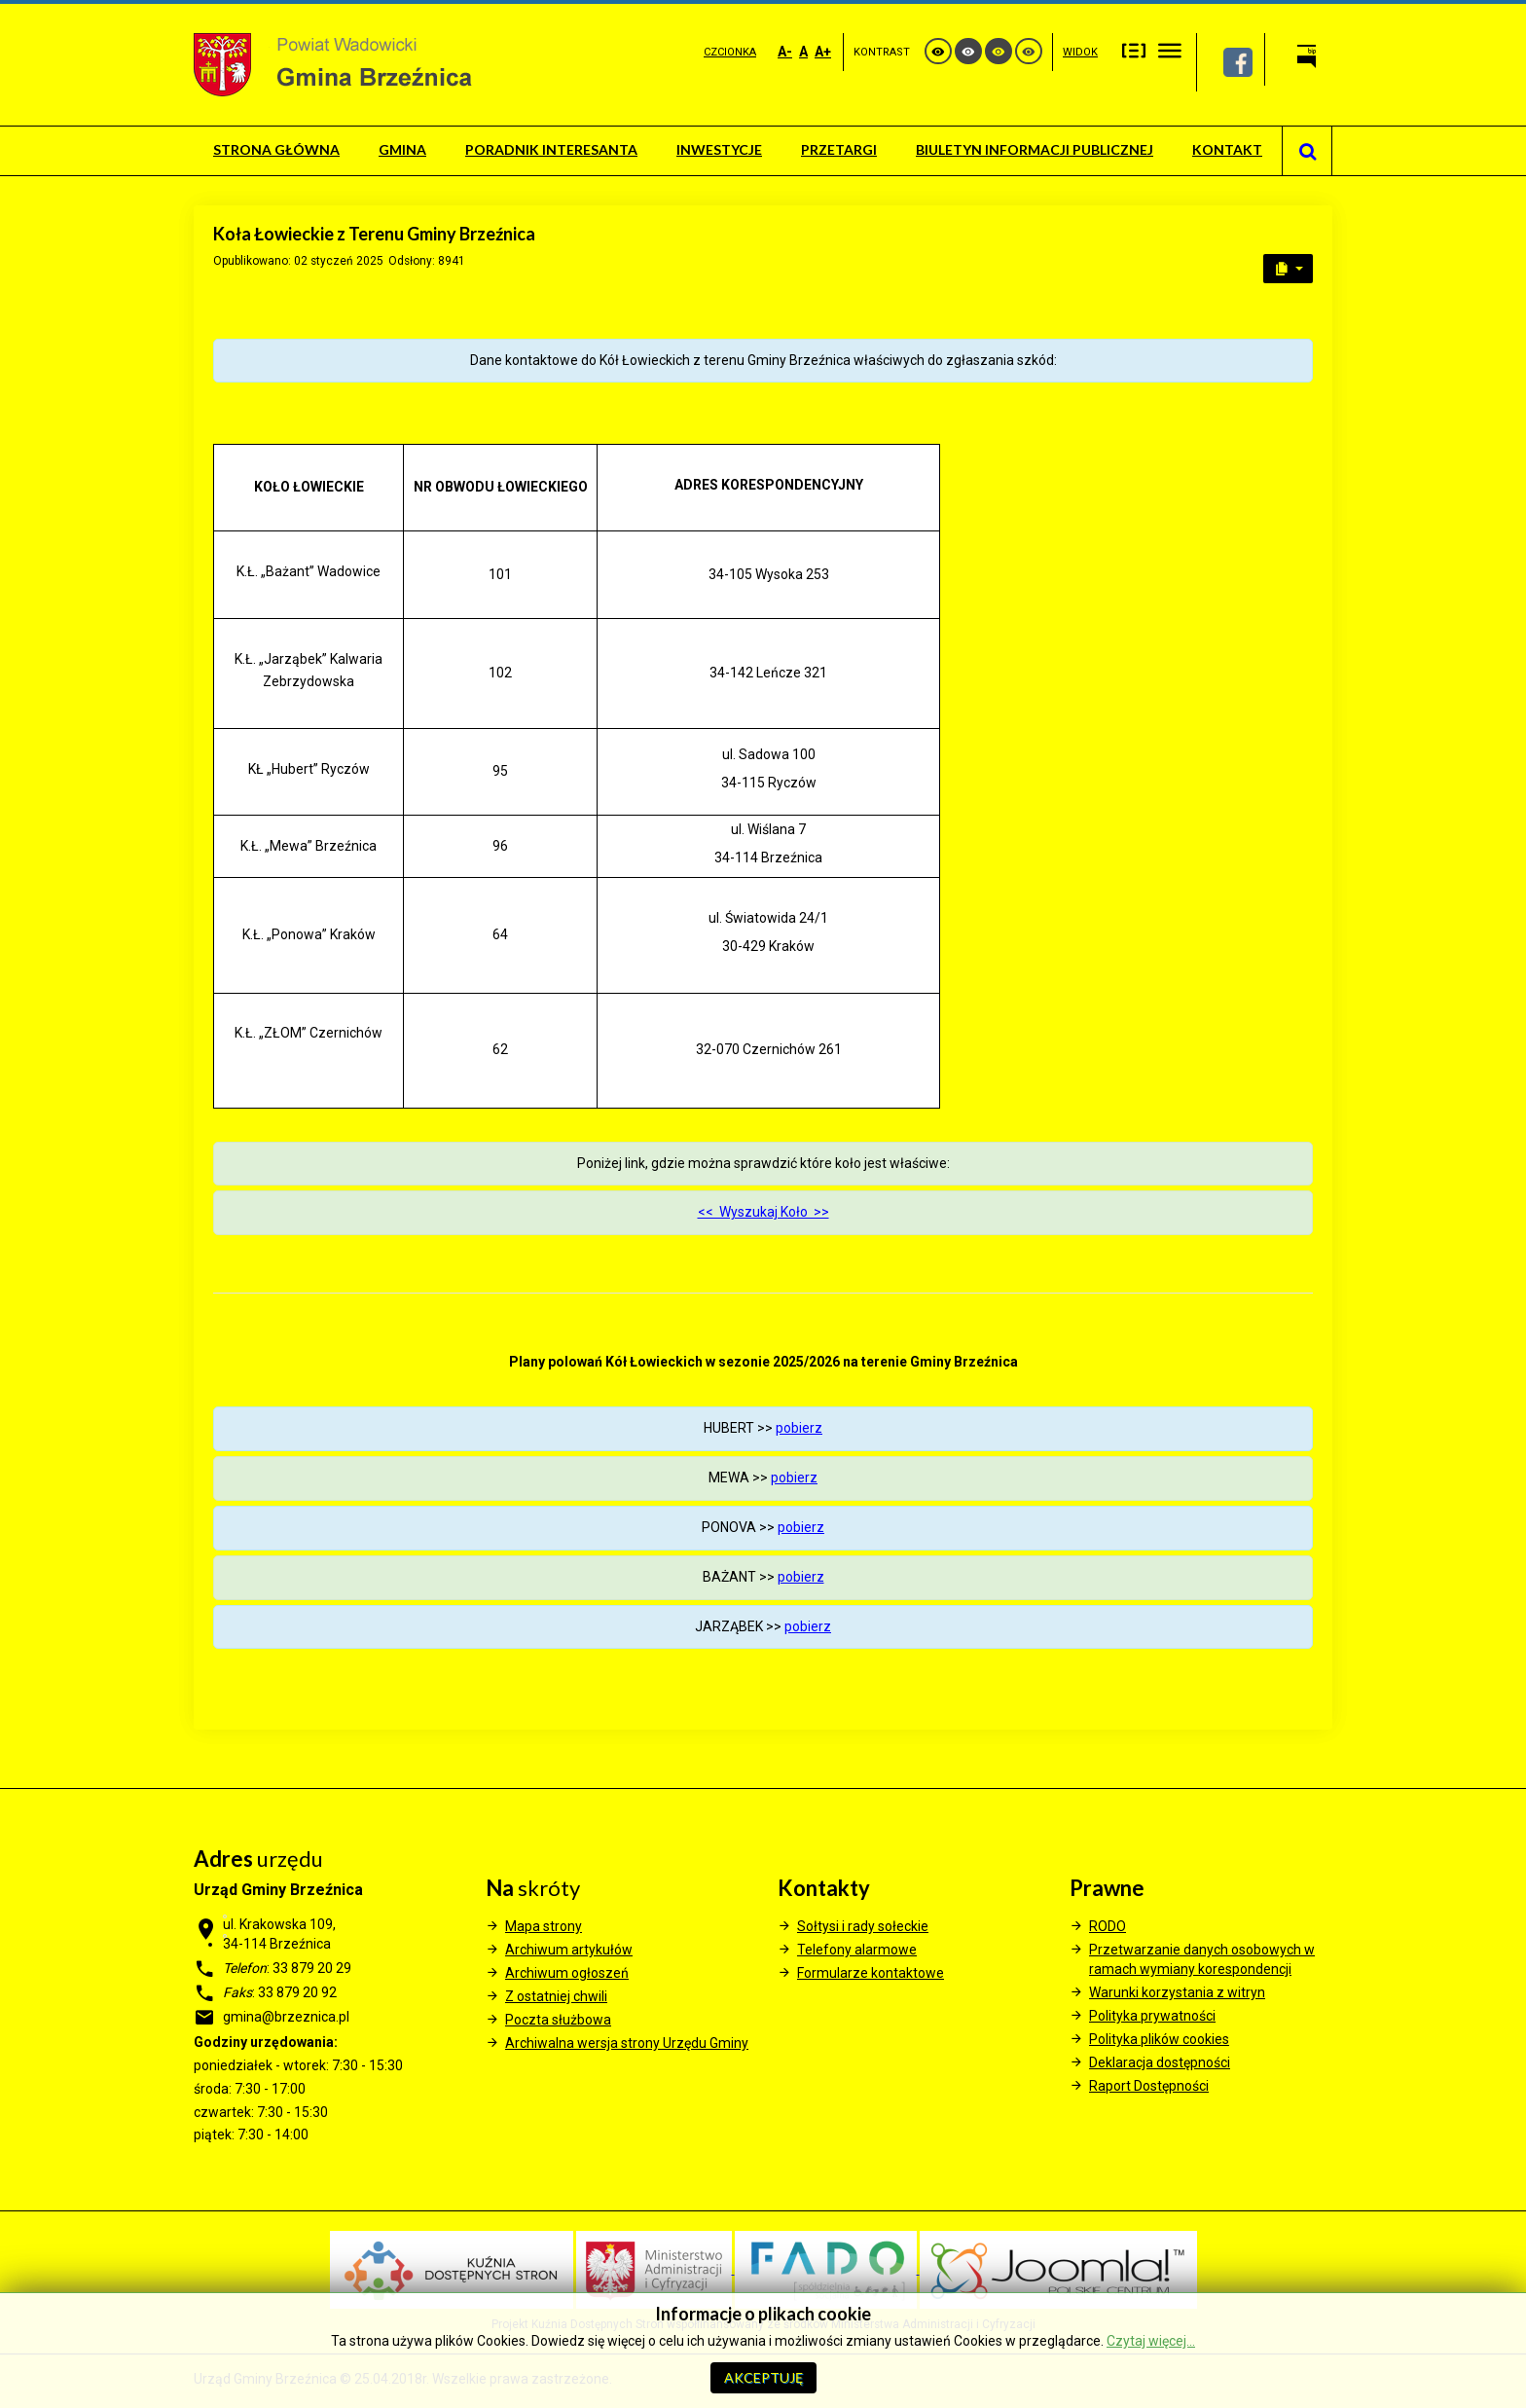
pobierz (799, 1428)
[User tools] (1288, 268)
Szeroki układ (1169, 50)
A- (785, 51)
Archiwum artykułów (569, 1949)
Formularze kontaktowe (870, 1973)
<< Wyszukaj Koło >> (763, 1212)
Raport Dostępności (1149, 2086)
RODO (1107, 1926)
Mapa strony (543, 1926)
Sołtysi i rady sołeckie (862, 1926)
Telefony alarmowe (857, 1949)
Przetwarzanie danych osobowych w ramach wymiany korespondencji (1202, 1959)
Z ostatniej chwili (556, 1996)
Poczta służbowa (558, 2019)
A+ (823, 51)
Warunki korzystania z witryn (1177, 1992)
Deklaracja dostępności (1159, 2062)
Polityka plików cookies (1159, 2039)
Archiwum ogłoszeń (567, 1973)
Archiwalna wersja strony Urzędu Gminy (626, 2043)
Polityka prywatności (1152, 2016)
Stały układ (1133, 50)
